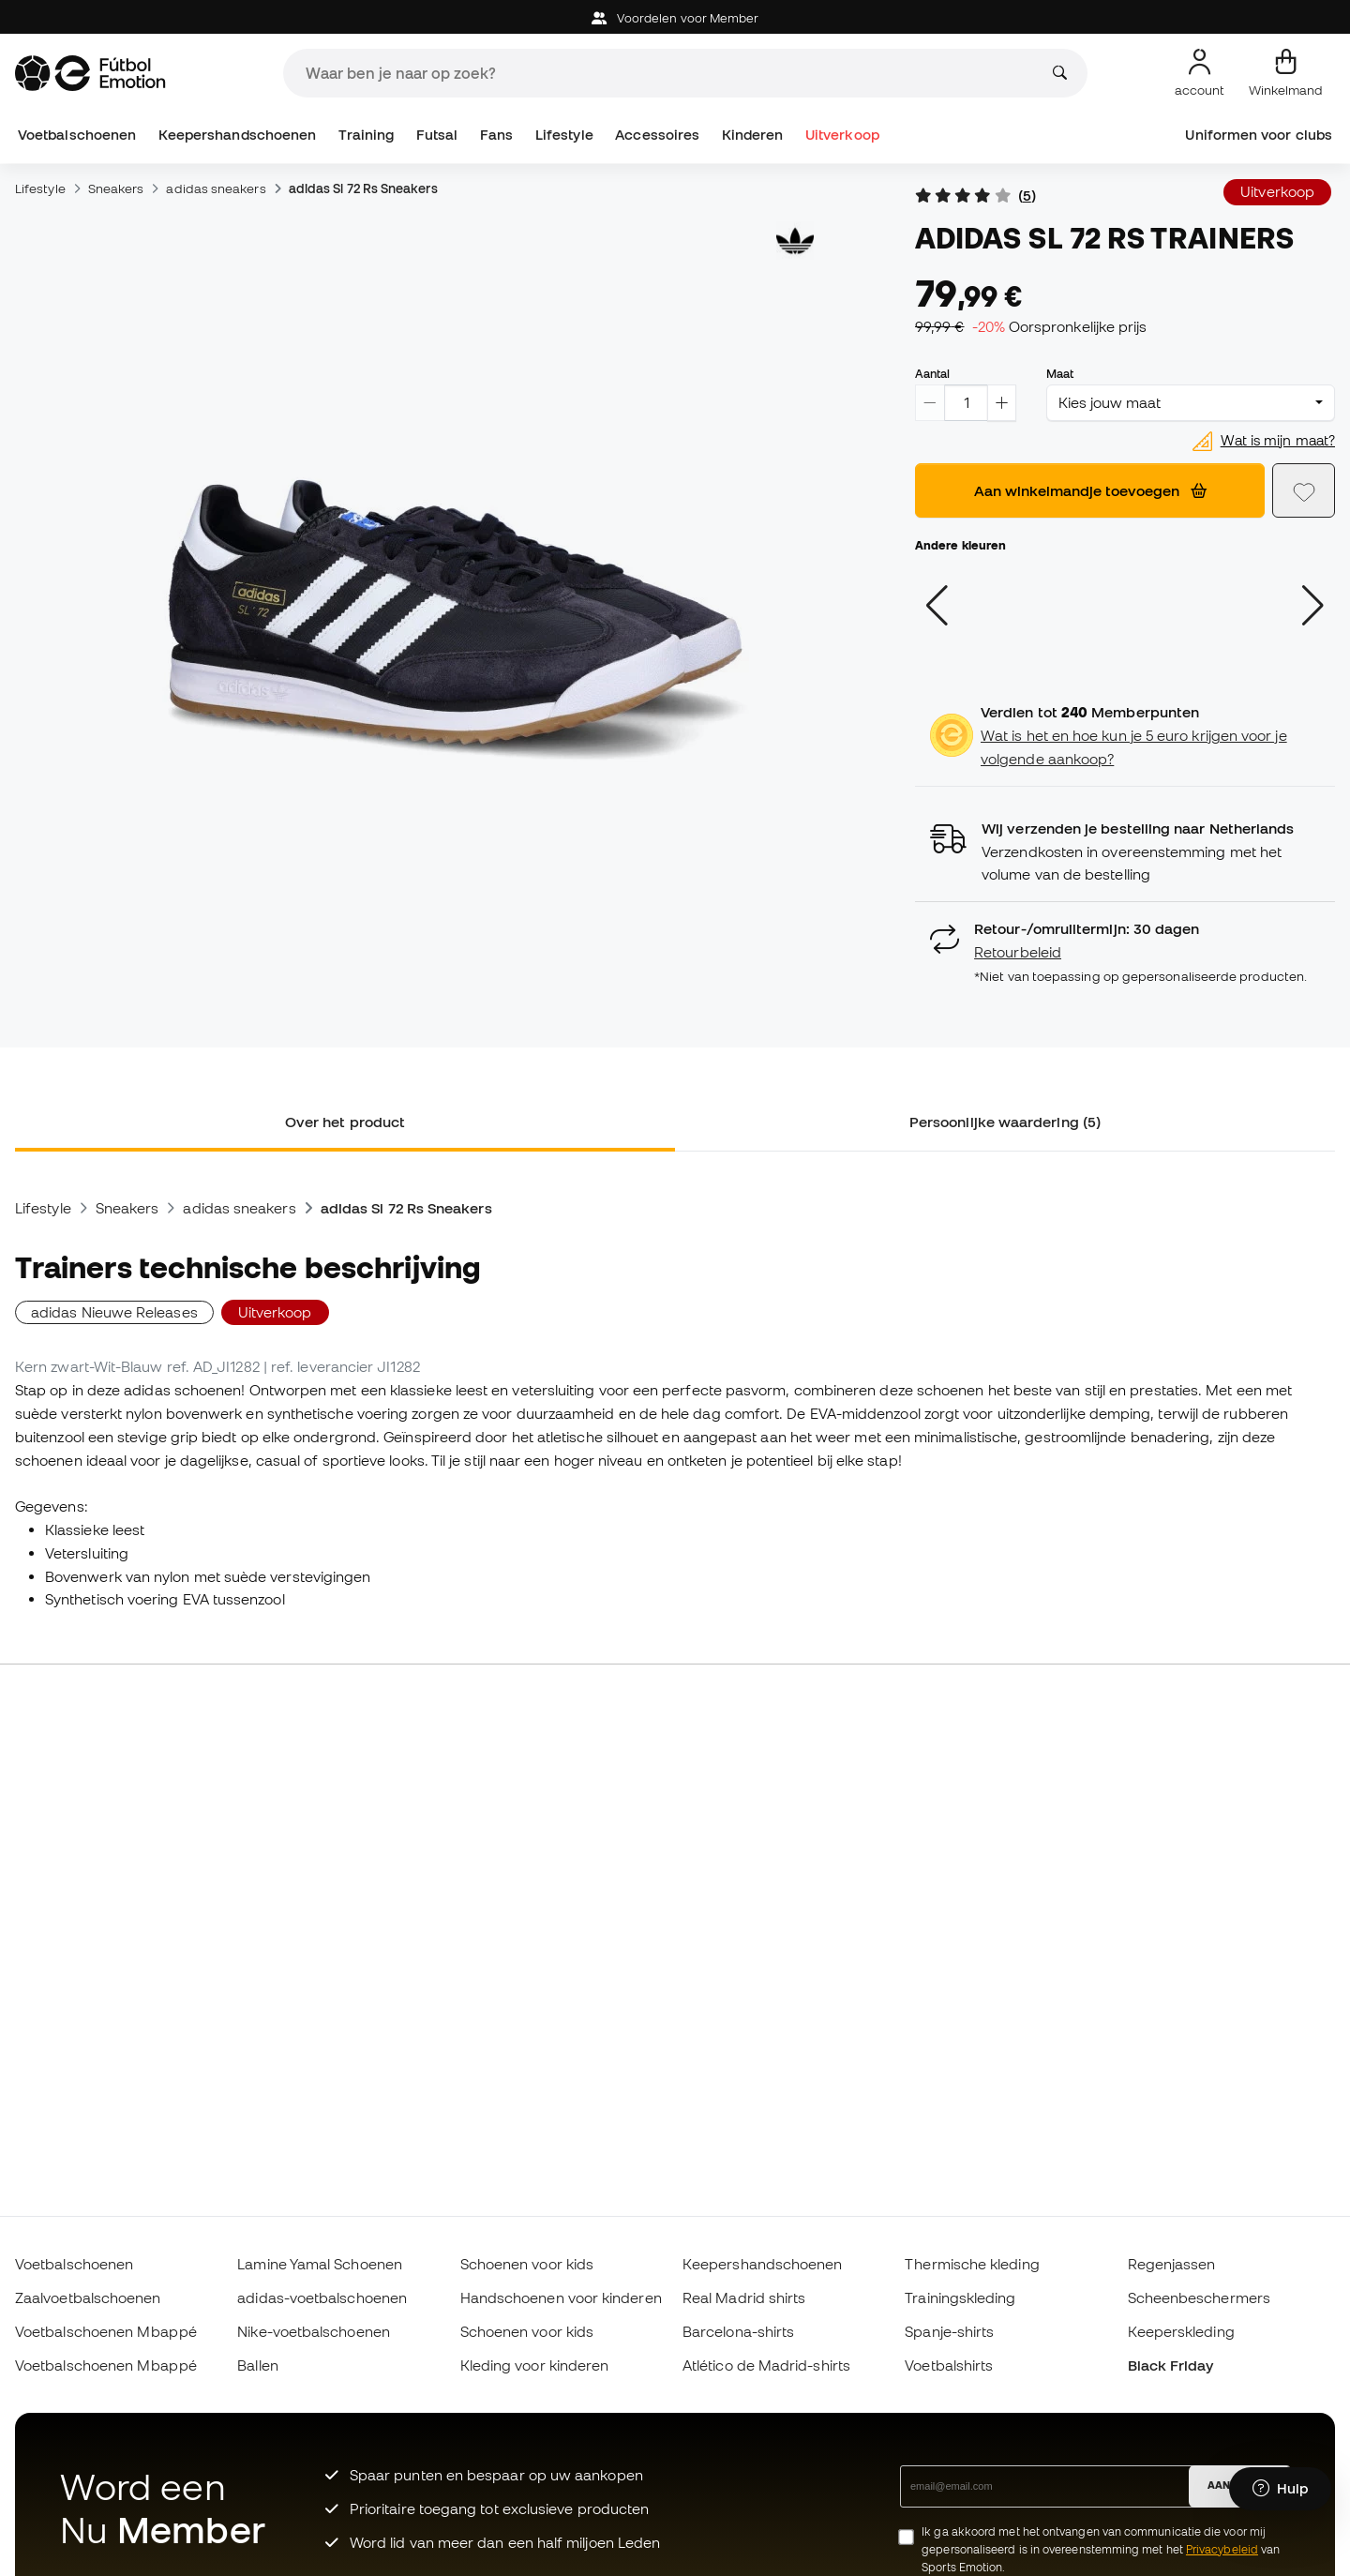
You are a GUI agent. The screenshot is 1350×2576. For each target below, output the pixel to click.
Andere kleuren (960, 544)
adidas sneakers (215, 188)
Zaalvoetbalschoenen (87, 2297)
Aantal (932, 373)
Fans (496, 135)
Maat (1059, 373)
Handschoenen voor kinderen (561, 2297)
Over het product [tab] (345, 1121)
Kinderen (753, 135)
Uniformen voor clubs (1258, 135)
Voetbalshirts (949, 2365)
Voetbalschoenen (77, 135)
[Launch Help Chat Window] (1280, 2488)
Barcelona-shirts (738, 2331)
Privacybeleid (1222, 2549)
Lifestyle (564, 135)
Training (366, 135)
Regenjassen (1172, 2263)
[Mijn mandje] (1286, 73)
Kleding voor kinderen (534, 2365)
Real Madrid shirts (743, 2297)
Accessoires (657, 135)
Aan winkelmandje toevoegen (1090, 490)
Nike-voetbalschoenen (313, 2331)
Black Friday (1171, 2365)
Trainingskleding (960, 2297)
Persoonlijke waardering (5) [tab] (1005, 1121)
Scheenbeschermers (1199, 2297)
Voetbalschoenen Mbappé (106, 2331)
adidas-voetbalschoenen (322, 2297)
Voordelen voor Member (675, 18)
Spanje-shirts (949, 2331)
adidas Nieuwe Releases (114, 1311)
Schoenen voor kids (526, 2263)
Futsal (437, 135)
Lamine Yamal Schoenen (319, 2263)
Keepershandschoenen (237, 135)
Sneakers (116, 188)
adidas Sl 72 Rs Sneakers (363, 188)
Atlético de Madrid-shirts (766, 2365)
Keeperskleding (1181, 2331)
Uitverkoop (842, 135)
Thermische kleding (972, 2263)
